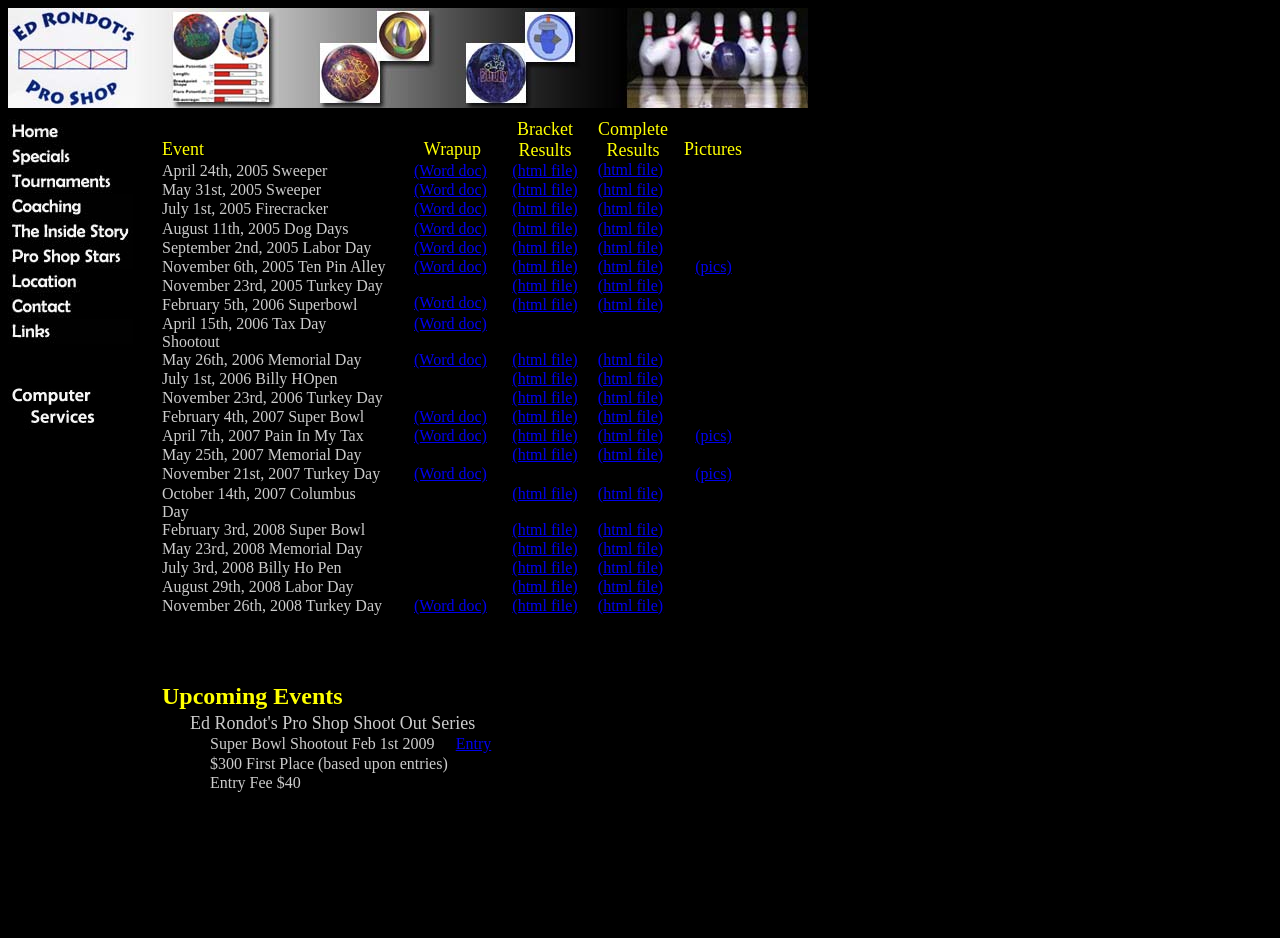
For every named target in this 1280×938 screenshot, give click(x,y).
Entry (474, 743)
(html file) (630, 169)
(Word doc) (450, 170)
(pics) (713, 266)
